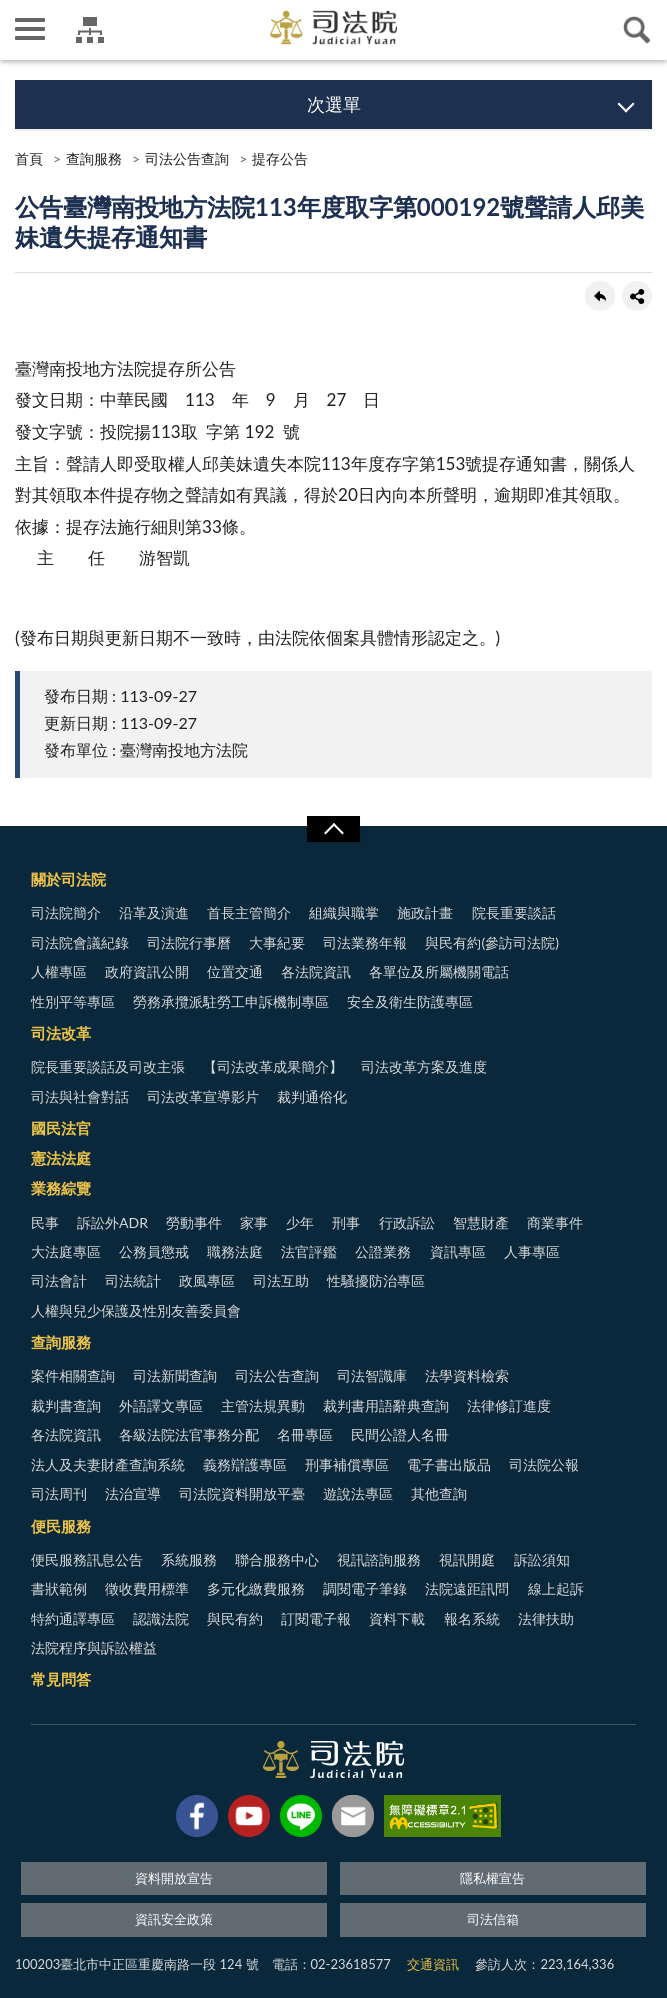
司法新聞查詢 (175, 1375)
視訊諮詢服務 (379, 1559)
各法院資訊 (316, 971)
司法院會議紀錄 (80, 942)
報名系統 (472, 1618)
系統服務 (189, 1559)
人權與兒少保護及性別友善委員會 (136, 1310)
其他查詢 (439, 1493)
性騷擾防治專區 (376, 1280)
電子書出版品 (449, 1464)
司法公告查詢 (187, 158)
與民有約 (235, 1618)
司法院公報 (544, 1464)
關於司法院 (68, 879)
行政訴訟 (407, 1222)
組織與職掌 (344, 912)
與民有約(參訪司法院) (491, 942)
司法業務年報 (365, 942)
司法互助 (281, 1280)
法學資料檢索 (467, 1375)
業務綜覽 (61, 1188)
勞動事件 (194, 1222)
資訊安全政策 (174, 1919)
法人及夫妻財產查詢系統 (108, 1464)
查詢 (637, 30)
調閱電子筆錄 (365, 1588)
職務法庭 (235, 1251)
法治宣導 (133, 1493)
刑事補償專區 (347, 1464)
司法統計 (133, 1280)
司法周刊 (59, 1493)
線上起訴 (556, 1588)
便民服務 (61, 1526)
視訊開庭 (467, 1559)
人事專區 (532, 1251)
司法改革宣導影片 (203, 1096)
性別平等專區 (73, 1001)
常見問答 (61, 1679)
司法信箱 (493, 1919)
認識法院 (161, 1618)
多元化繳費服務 (256, 1588)
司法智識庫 (372, 1375)
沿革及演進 (154, 912)
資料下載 (397, 1618)
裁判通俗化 (312, 1096)
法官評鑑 (309, 1251)
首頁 (29, 158)
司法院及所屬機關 (90, 30)
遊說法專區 (358, 1493)
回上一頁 (600, 296)
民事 (45, 1222)
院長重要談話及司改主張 (108, 1066)
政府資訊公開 (147, 971)
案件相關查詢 (73, 1375)
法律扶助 (546, 1618)
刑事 (346, 1222)
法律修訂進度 (509, 1405)
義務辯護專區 (245, 1464)
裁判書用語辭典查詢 (386, 1405)
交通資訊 (433, 1964)
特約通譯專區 (73, 1618)
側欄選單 (30, 29)
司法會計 (59, 1280)
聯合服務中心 (277, 1559)
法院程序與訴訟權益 (94, 1647)
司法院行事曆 (189, 942)
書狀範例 (59, 1588)
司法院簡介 (66, 912)
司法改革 (61, 1033)
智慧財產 (481, 1222)
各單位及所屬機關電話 (439, 971)
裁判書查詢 (66, 1405)
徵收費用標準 (147, 1588)
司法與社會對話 (80, 1096)
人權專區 (59, 971)
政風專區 (207, 1280)
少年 (300, 1222)
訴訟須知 (542, 1559)
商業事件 (555, 1222)
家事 (254, 1222)
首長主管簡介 (249, 912)
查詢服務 (94, 158)
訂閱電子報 (316, 1618)
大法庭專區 (66, 1251)
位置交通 (235, 971)
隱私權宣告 (492, 1878)
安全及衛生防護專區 (410, 1001)
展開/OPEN (333, 829)
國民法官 (61, 1128)
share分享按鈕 (637, 296)
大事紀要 (277, 942)
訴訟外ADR (112, 1222)
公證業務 (383, 1251)
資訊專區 (458, 1251)
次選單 (334, 104)
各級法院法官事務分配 (189, 1434)
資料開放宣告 (174, 1878)
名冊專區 (305, 1434)
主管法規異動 (263, 1405)
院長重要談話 (514, 912)
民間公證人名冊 (400, 1434)
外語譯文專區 (161, 1405)
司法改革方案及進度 (424, 1066)
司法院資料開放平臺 (242, 1493)
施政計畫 (425, 912)
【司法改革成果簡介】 (273, 1066)
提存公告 (280, 158)
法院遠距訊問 (467, 1588)
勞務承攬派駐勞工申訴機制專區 (231, 1001)
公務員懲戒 (154, 1251)
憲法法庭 (61, 1158)
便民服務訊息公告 (87, 1559)
